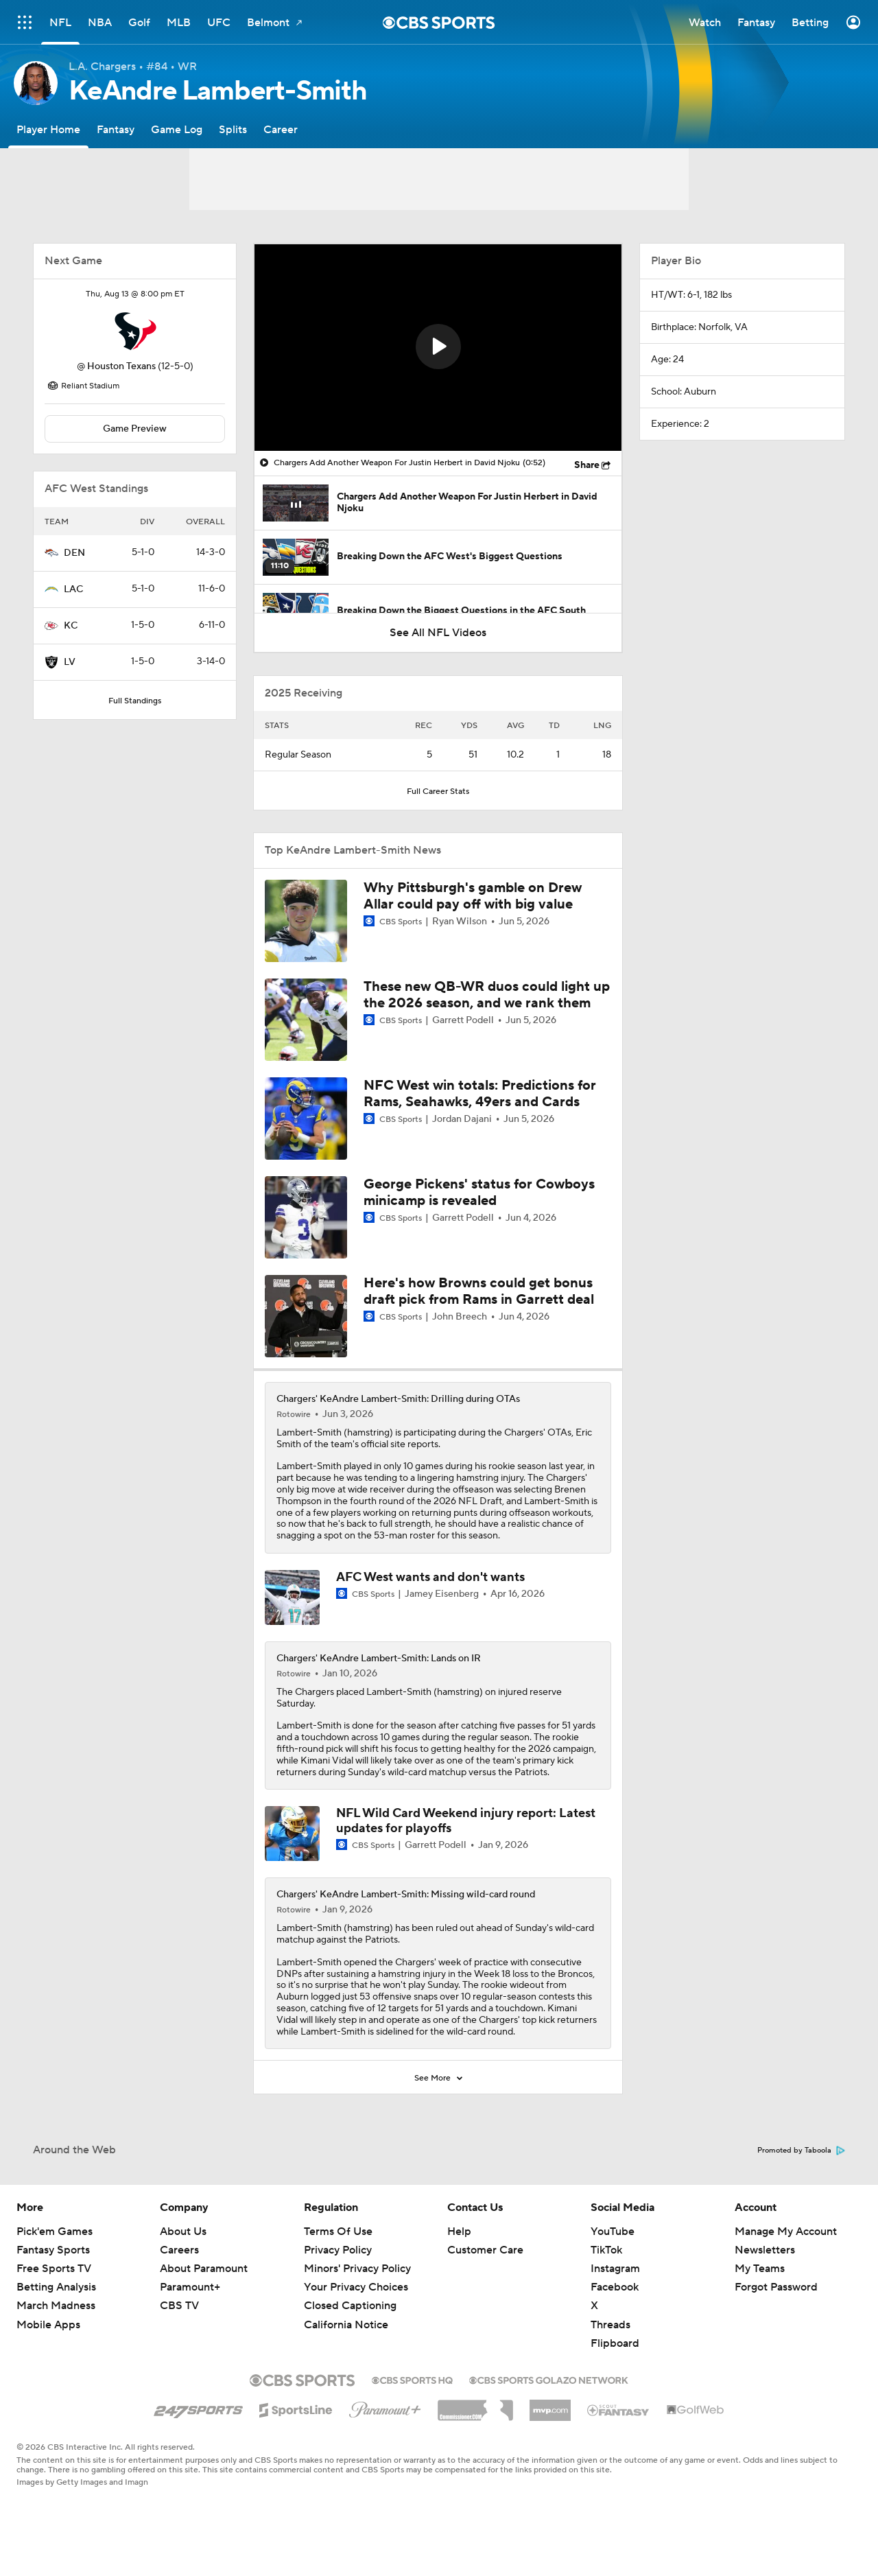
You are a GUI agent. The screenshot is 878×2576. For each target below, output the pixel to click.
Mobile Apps (48, 2325)
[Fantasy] (115, 129)
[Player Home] (48, 129)
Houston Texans (121, 366)
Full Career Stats (438, 791)
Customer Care (485, 2250)
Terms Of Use (338, 2231)
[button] (438, 346)
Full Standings (134, 701)
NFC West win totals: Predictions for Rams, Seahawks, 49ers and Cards (480, 1094)
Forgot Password (776, 2287)
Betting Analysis (56, 2287)
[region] (437, 347)
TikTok (606, 2250)
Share (587, 465)
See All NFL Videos (438, 633)
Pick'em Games (54, 2231)
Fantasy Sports (53, 2250)
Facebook (615, 2287)
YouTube (612, 2231)
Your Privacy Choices (356, 2287)
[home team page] (135, 331)
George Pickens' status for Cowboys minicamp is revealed (479, 1192)
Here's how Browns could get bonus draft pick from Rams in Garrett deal (479, 1291)
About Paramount (204, 2268)
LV (69, 662)
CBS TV (179, 2305)
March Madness (55, 2305)
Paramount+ (190, 2287)
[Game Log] (177, 129)
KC (71, 626)
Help (459, 2231)
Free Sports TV (53, 2268)
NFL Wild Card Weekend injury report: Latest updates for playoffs (465, 1820)
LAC (73, 589)
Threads (610, 2325)
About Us (183, 2231)
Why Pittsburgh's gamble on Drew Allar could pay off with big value (473, 896)
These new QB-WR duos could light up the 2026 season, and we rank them (487, 995)
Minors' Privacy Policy (357, 2268)
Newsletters (765, 2250)
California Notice (346, 2325)
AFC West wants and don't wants (430, 1577)
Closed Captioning (350, 2305)
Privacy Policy (338, 2250)
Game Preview (135, 429)
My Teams (760, 2268)
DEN (74, 553)
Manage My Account (786, 2231)
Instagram (615, 2268)
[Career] (280, 129)
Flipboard (615, 2343)
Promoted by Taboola (801, 2150)
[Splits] (233, 129)
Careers (179, 2250)
